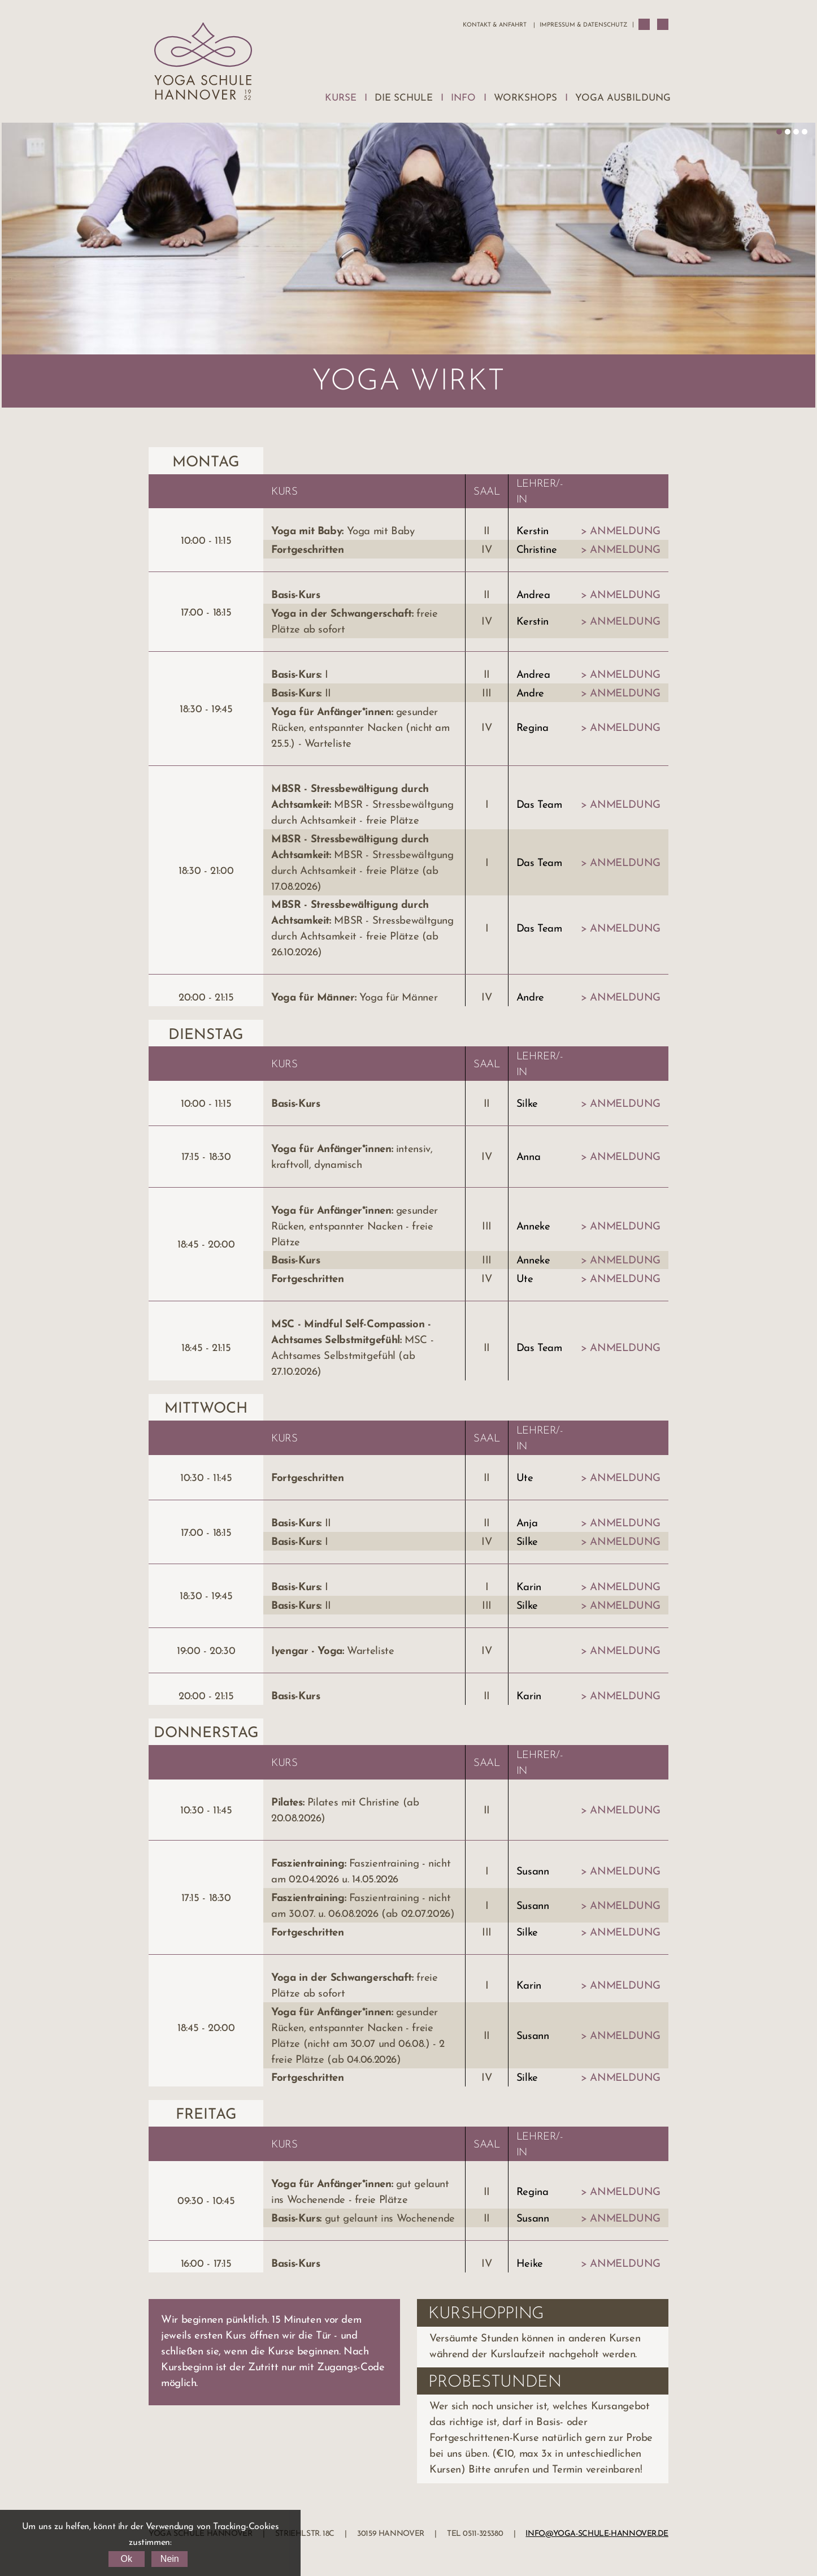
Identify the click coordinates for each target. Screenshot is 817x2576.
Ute (524, 1279)
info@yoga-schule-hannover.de (596, 2534)
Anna (528, 1157)
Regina (532, 728)
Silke (527, 1104)
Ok (126, 2559)
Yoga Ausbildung (623, 98)
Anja (527, 1523)
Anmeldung (625, 531)
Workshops (525, 98)
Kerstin (532, 531)
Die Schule (404, 98)
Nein (169, 2559)
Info (463, 98)
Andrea (533, 595)
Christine (536, 550)
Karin (528, 1587)
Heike (529, 2264)
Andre (530, 694)
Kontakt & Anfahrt (495, 25)
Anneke (533, 1227)
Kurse (341, 98)
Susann (532, 1872)
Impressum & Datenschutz (583, 25)
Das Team (539, 805)
